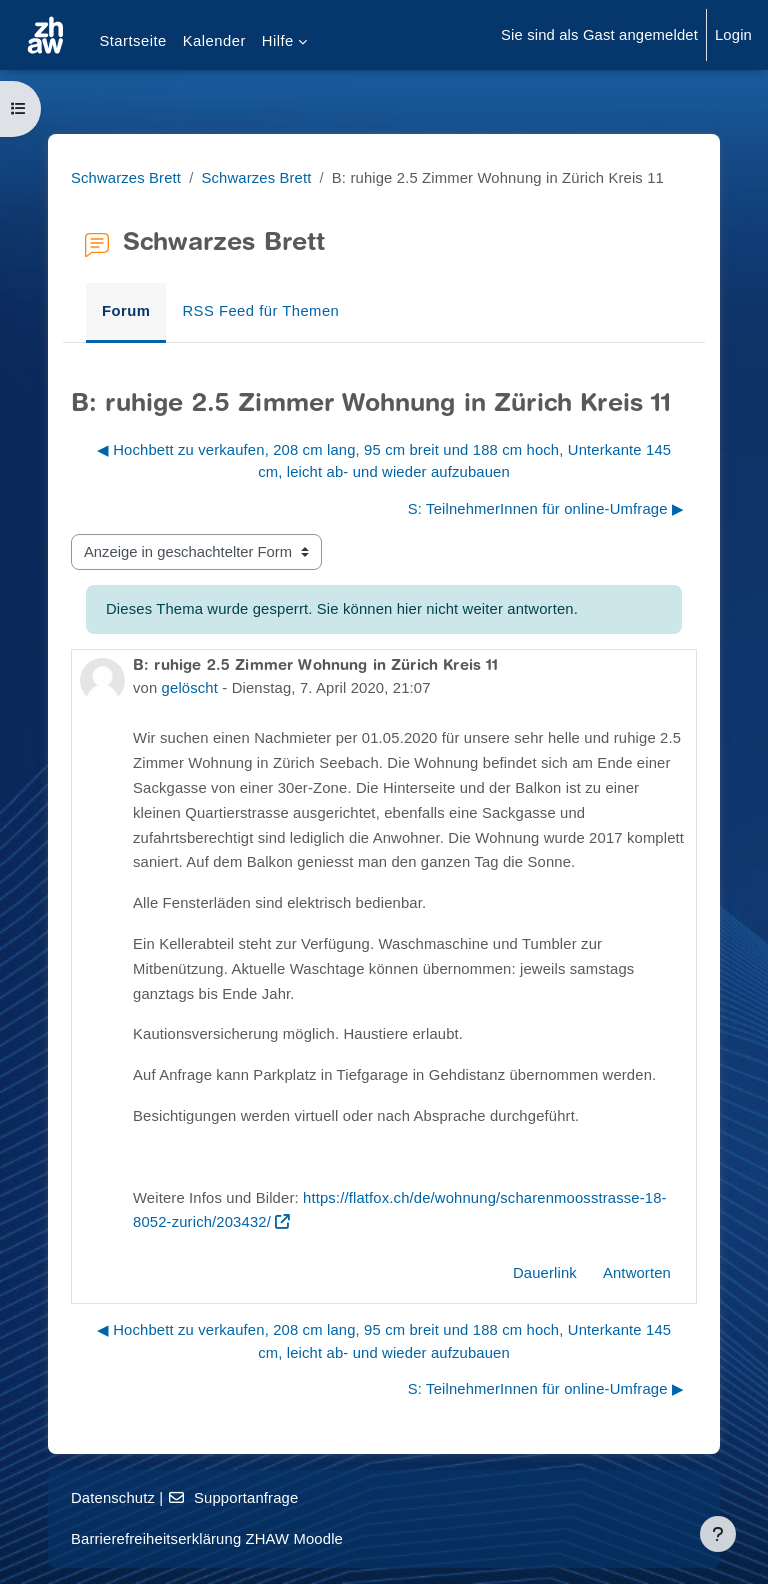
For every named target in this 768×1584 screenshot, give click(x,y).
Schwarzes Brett (126, 178)
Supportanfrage (233, 1498)
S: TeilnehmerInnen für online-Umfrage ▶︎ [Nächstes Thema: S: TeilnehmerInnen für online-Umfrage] (546, 509)
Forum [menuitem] (126, 311)
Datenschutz (113, 1498)
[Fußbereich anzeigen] (718, 1534)
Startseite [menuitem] (132, 41)
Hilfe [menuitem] (278, 41)
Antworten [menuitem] (637, 1273)
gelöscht (190, 688)
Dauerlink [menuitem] (545, 1273)
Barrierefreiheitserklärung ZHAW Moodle (207, 1539)
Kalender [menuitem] (214, 41)
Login (733, 35)
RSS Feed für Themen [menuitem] (260, 311)
